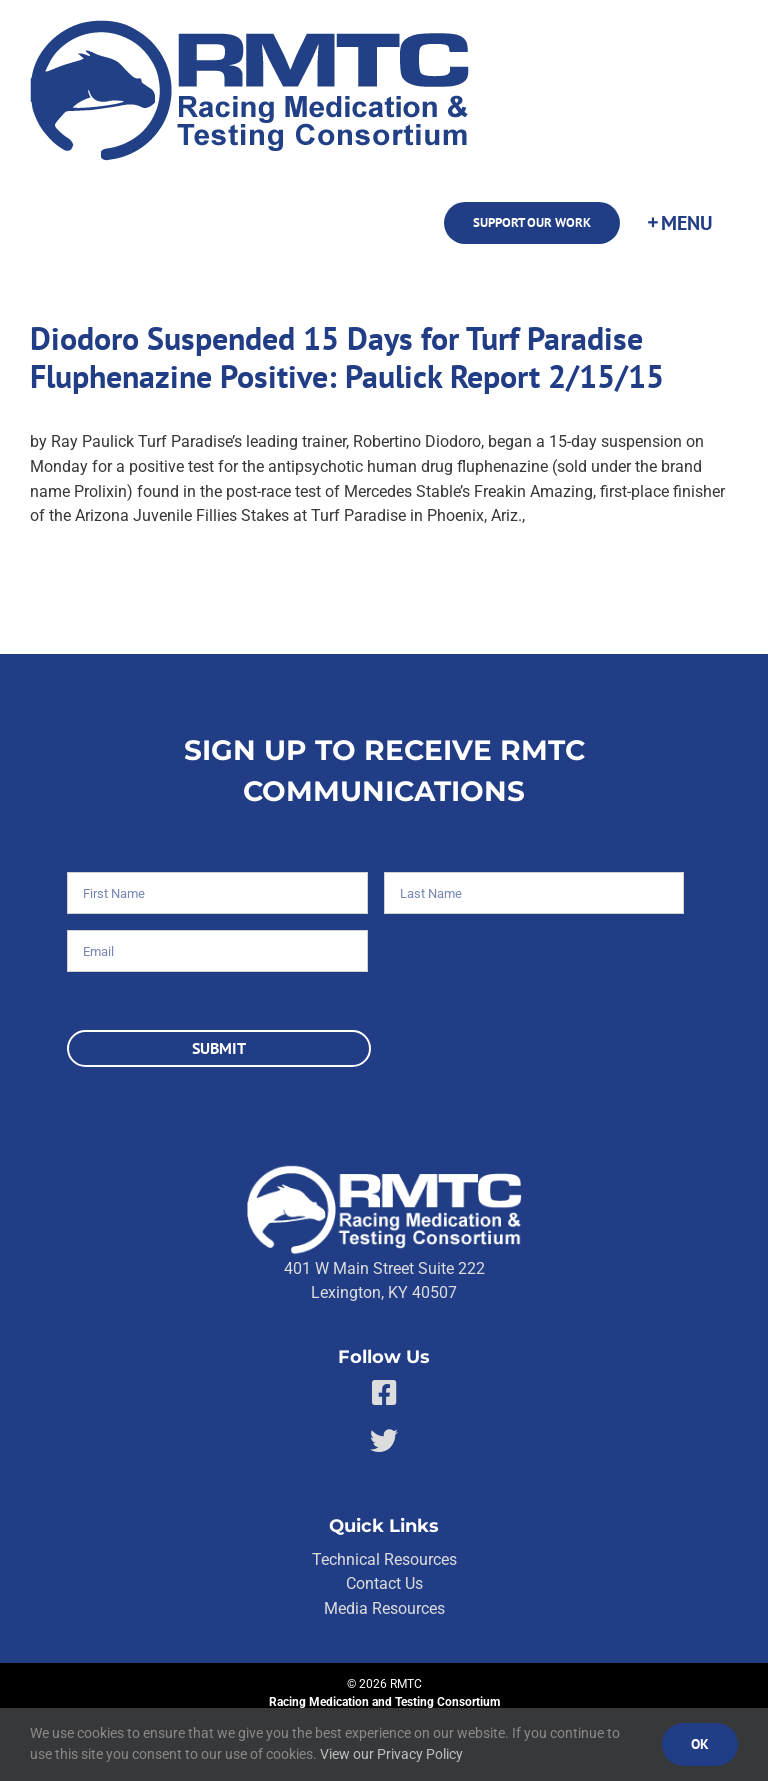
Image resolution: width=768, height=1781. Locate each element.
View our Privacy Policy (391, 1754)
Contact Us (384, 1583)
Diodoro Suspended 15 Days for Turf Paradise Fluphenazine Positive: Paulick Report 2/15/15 (347, 357)
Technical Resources (384, 1559)
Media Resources (384, 1608)
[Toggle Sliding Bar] (679, 223)
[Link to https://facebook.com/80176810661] (384, 1393)
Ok (700, 1744)
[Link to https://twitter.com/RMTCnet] (384, 1441)
